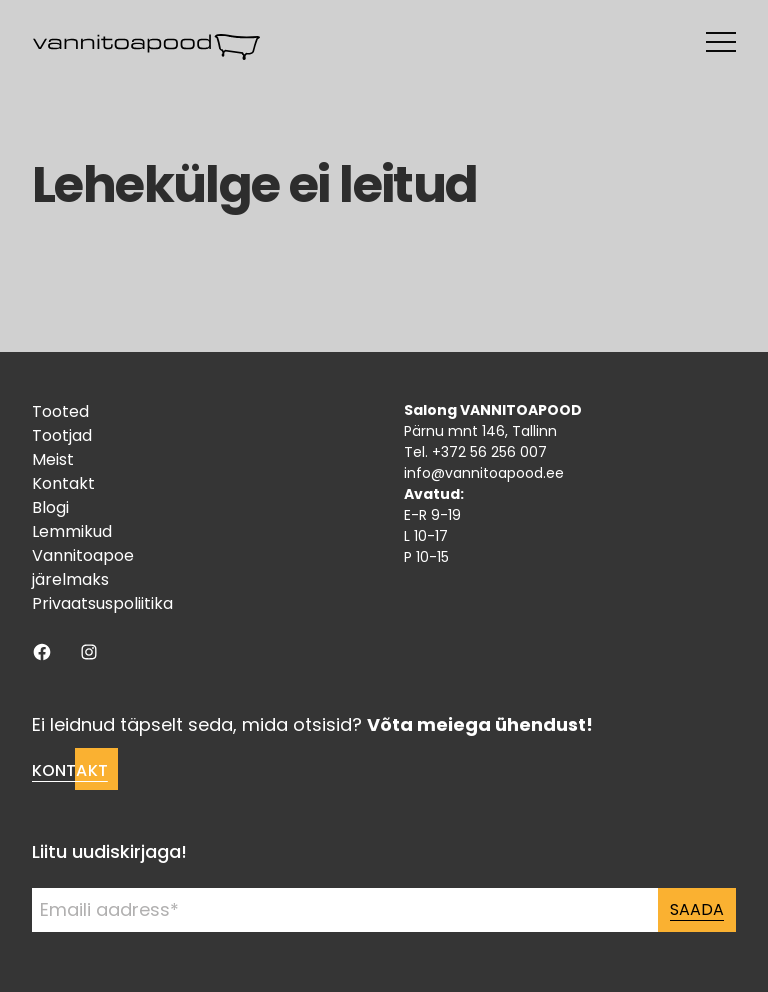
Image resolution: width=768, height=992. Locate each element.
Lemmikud (72, 531)
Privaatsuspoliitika (102, 603)
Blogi (50, 507)
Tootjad (62, 435)
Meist (53, 459)
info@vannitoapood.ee (484, 473)
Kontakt (63, 483)
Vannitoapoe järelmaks (83, 567)
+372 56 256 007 (489, 452)
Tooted (60, 411)
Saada (697, 909)
